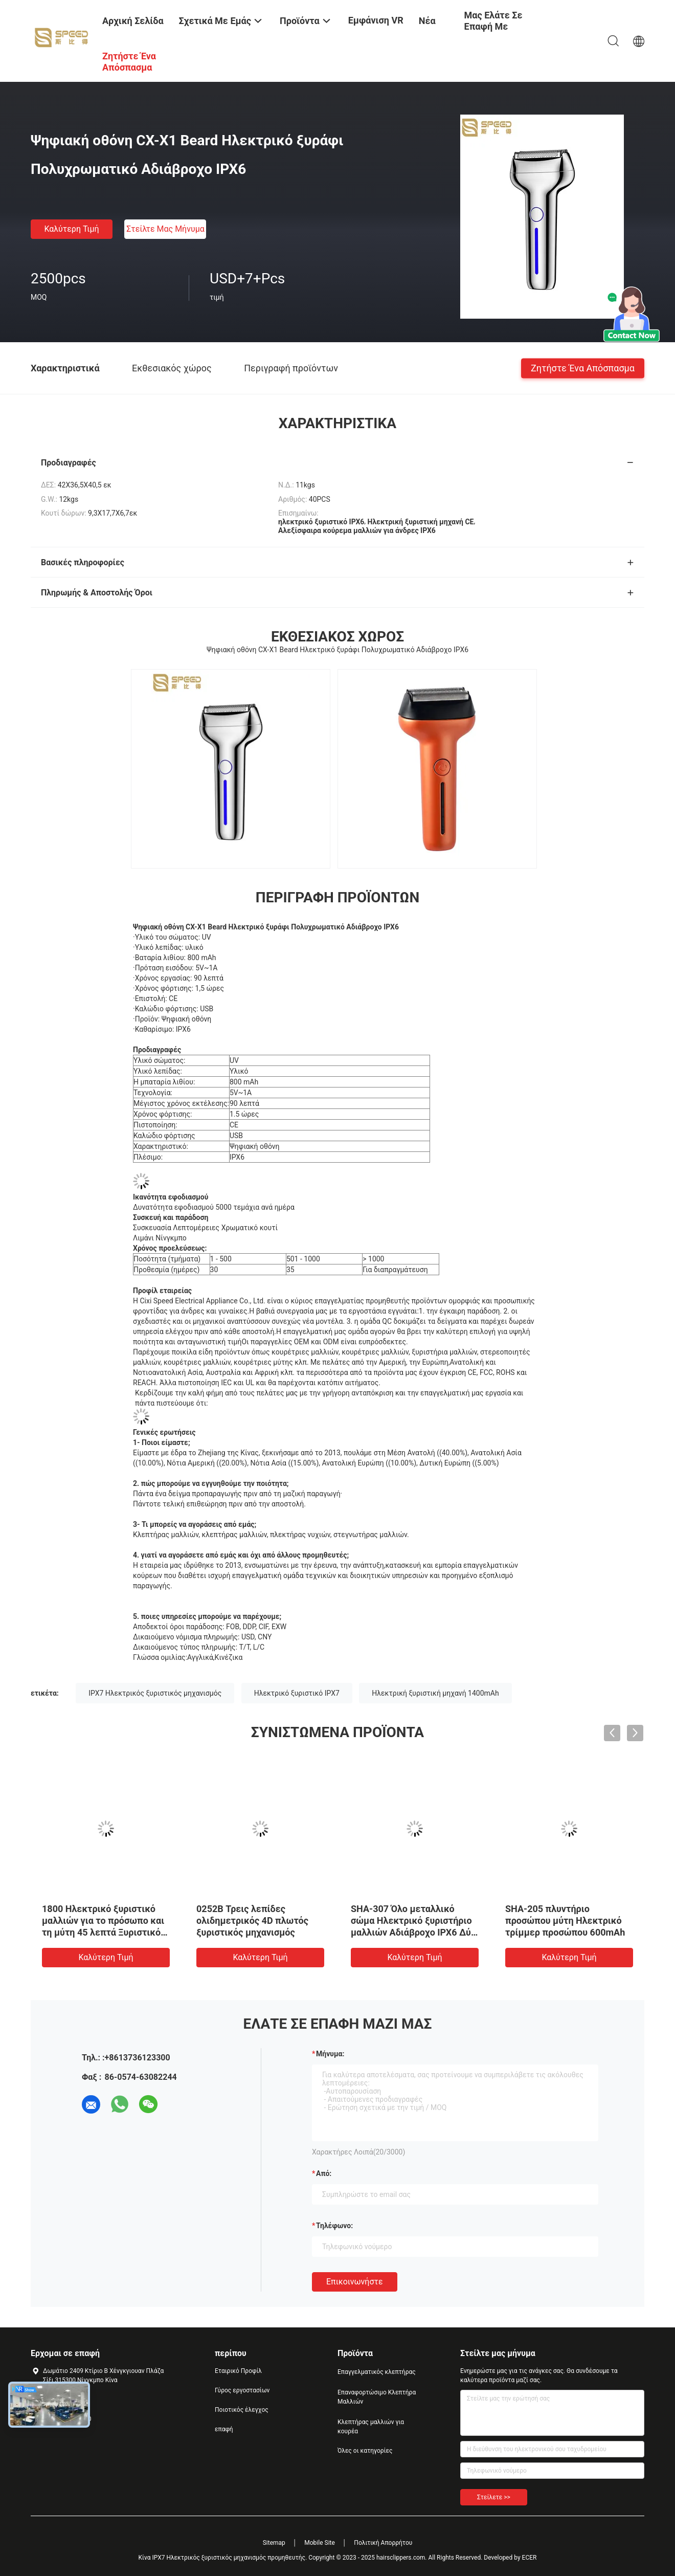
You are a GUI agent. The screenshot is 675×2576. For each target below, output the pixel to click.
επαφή (224, 2429)
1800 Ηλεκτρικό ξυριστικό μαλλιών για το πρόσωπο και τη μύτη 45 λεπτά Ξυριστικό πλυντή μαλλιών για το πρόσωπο (103, 1932)
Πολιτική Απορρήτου (383, 2542)
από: (323, 2173)
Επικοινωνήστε (354, 2281)
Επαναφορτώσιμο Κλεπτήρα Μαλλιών (377, 2397)
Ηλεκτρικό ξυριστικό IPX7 (297, 1693)
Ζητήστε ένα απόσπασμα (583, 367)
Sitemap (274, 2542)
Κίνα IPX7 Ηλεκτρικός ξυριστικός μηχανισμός (202, 2557)
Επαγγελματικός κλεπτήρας (377, 2371)
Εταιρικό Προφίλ (238, 2370)
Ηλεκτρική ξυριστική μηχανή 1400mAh (435, 1693)
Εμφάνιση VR (375, 20)
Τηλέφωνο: (334, 2226)
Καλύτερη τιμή (71, 229)
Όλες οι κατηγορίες (365, 2450)
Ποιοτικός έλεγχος (241, 2409)
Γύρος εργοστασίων (242, 2390)
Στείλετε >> (493, 2497)
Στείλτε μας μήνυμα (165, 229)
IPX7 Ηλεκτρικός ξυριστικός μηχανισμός (154, 1693)
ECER (529, 2557)
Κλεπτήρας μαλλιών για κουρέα (371, 2426)
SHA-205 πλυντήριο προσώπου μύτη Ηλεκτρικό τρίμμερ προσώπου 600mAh (565, 1920)
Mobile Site (319, 2542)
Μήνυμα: (330, 2054)
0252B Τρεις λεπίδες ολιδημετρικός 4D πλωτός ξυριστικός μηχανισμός (252, 1920)
